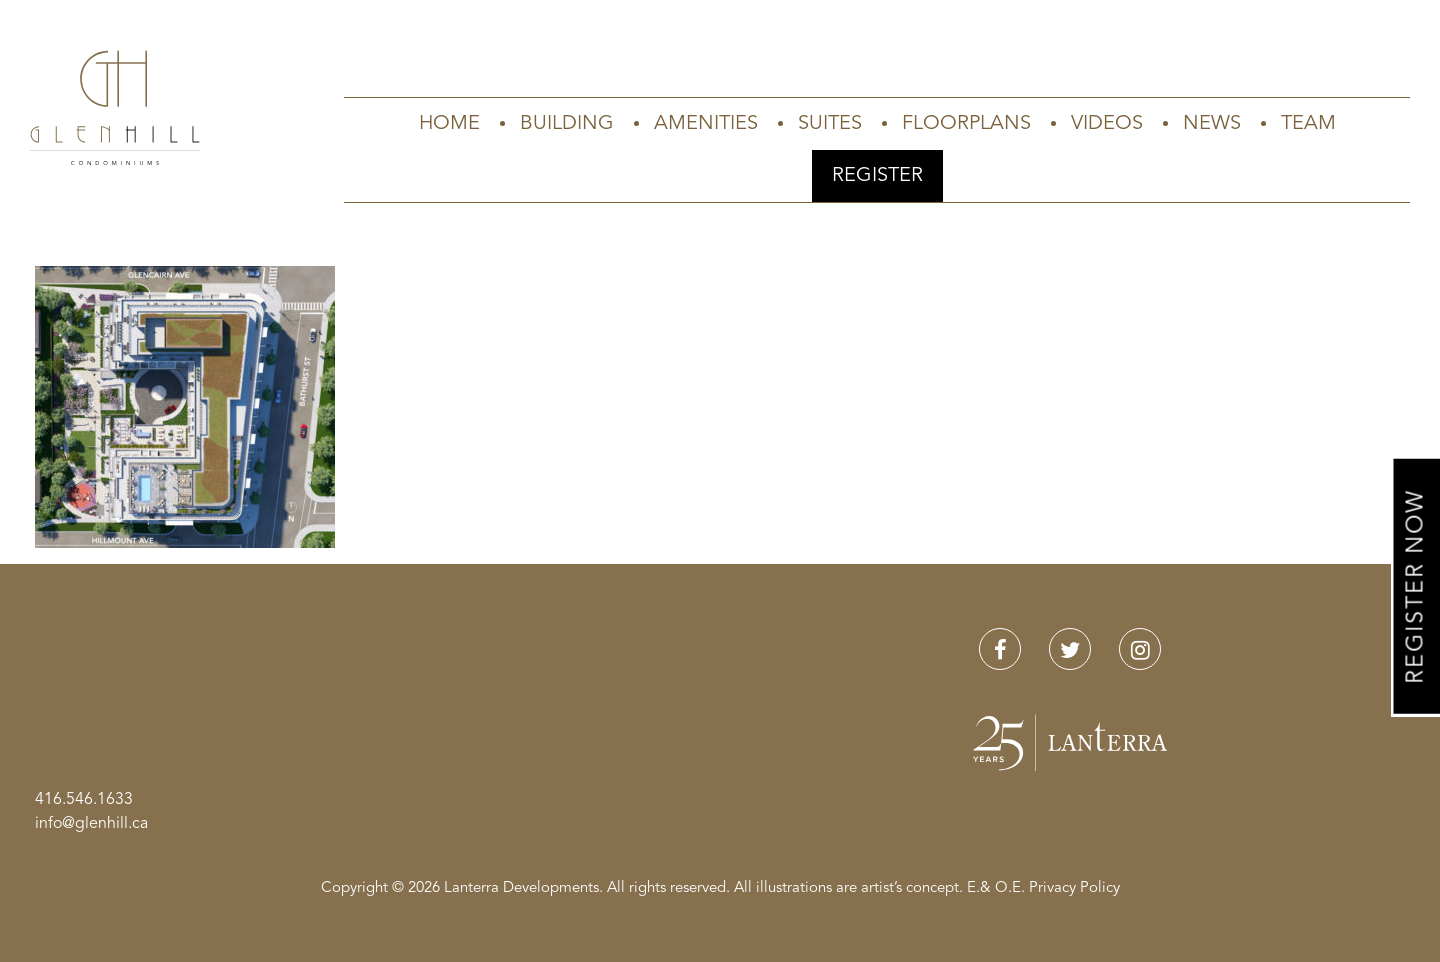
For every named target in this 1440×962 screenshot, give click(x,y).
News (1212, 124)
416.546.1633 (84, 800)
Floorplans (966, 124)
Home (449, 124)
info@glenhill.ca (91, 824)
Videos (1107, 124)
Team (1308, 124)
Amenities (706, 124)
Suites (830, 124)
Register (877, 176)
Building (567, 124)
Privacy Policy (1074, 888)
